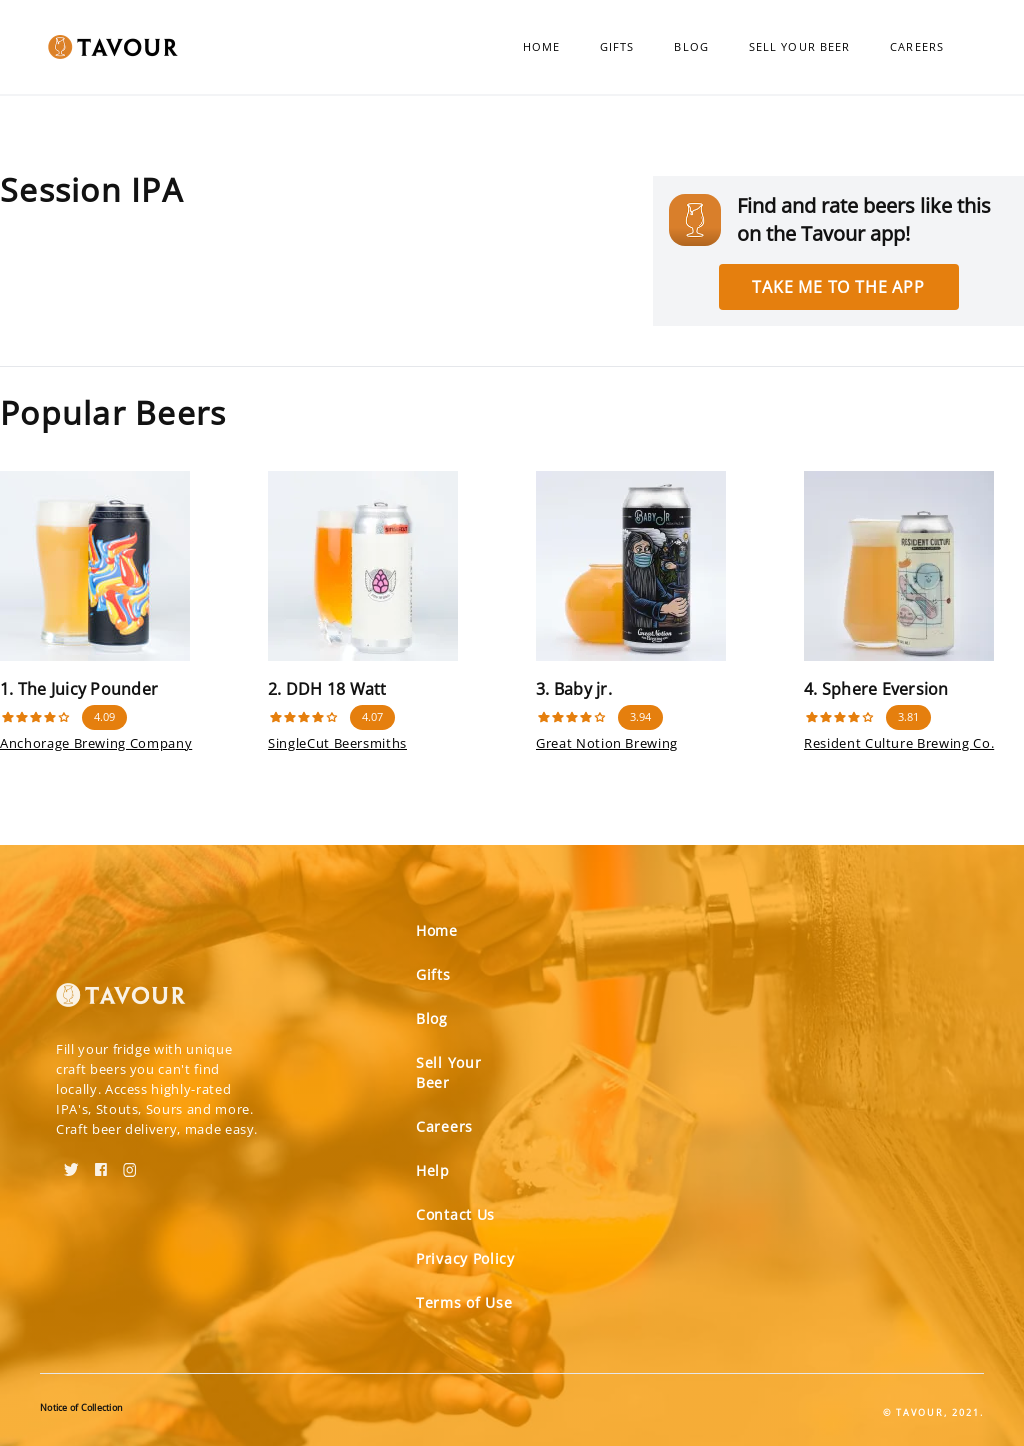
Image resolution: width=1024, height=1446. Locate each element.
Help (433, 1170)
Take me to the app (838, 287)
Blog (691, 46)
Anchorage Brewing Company (96, 743)
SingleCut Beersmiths (337, 743)
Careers (917, 46)
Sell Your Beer (799, 46)
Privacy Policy (465, 1258)
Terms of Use (464, 1302)
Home (541, 46)
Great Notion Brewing (607, 743)
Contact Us (455, 1214)
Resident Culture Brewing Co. (899, 743)
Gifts (617, 46)
